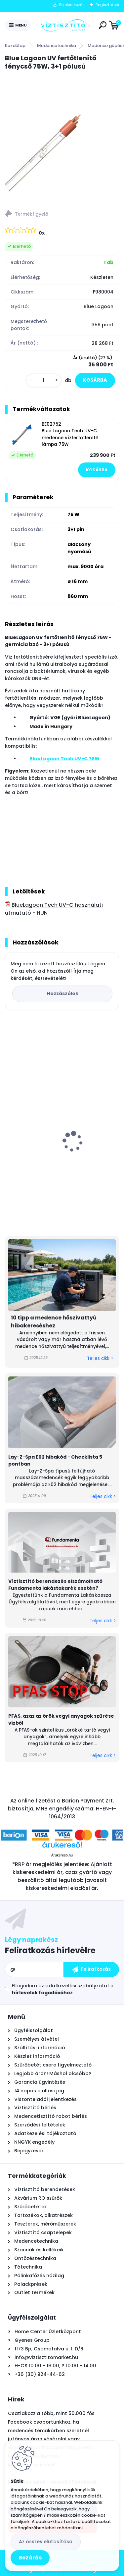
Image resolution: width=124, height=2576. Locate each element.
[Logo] (63, 25)
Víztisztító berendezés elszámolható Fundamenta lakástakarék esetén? (55, 1585)
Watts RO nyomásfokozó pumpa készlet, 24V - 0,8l (61, 1155)
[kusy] (43, 380)
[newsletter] (91, 1969)
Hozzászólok (62, 993)
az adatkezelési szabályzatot (73, 1985)
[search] (102, 25)
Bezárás (30, 2557)
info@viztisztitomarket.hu (46, 2357)
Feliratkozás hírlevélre (50, 1950)
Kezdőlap (15, 45)
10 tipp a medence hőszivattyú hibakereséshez (54, 1321)
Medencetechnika (56, 45)
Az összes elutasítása (45, 2541)
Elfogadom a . (62, 1989)
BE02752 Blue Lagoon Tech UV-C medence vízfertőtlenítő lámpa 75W (70, 434)
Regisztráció (107, 4)
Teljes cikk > (100, 1358)
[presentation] (9, 1130)
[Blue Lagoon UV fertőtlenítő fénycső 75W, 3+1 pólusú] (62, 138)
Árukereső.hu (62, 1855)
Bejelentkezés (72, 4)
